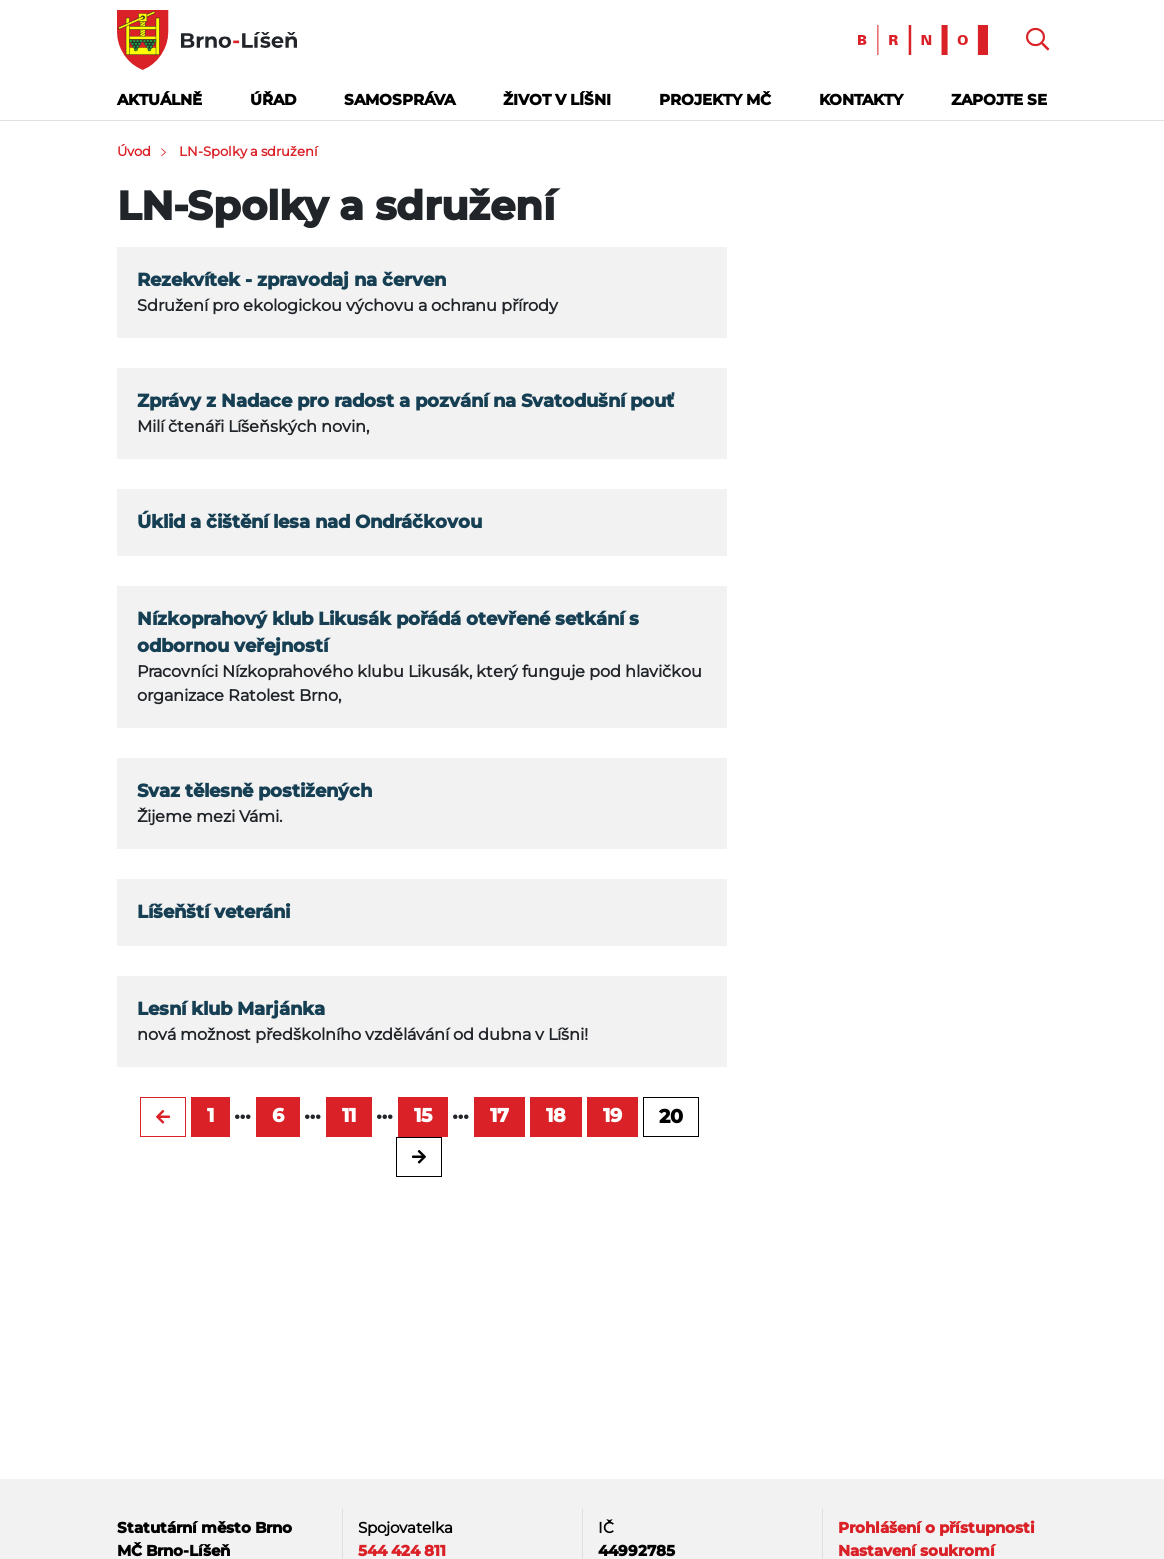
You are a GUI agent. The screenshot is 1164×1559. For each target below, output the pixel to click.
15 (423, 1115)
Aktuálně (159, 99)
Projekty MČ (715, 99)
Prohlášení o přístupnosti (936, 1527)
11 (349, 1115)
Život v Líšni (557, 99)
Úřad (273, 99)
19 (612, 1115)
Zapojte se (999, 99)
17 (499, 1115)
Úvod (134, 151)
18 (556, 1115)
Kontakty (861, 99)
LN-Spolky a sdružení (248, 151)
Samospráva (399, 99)
